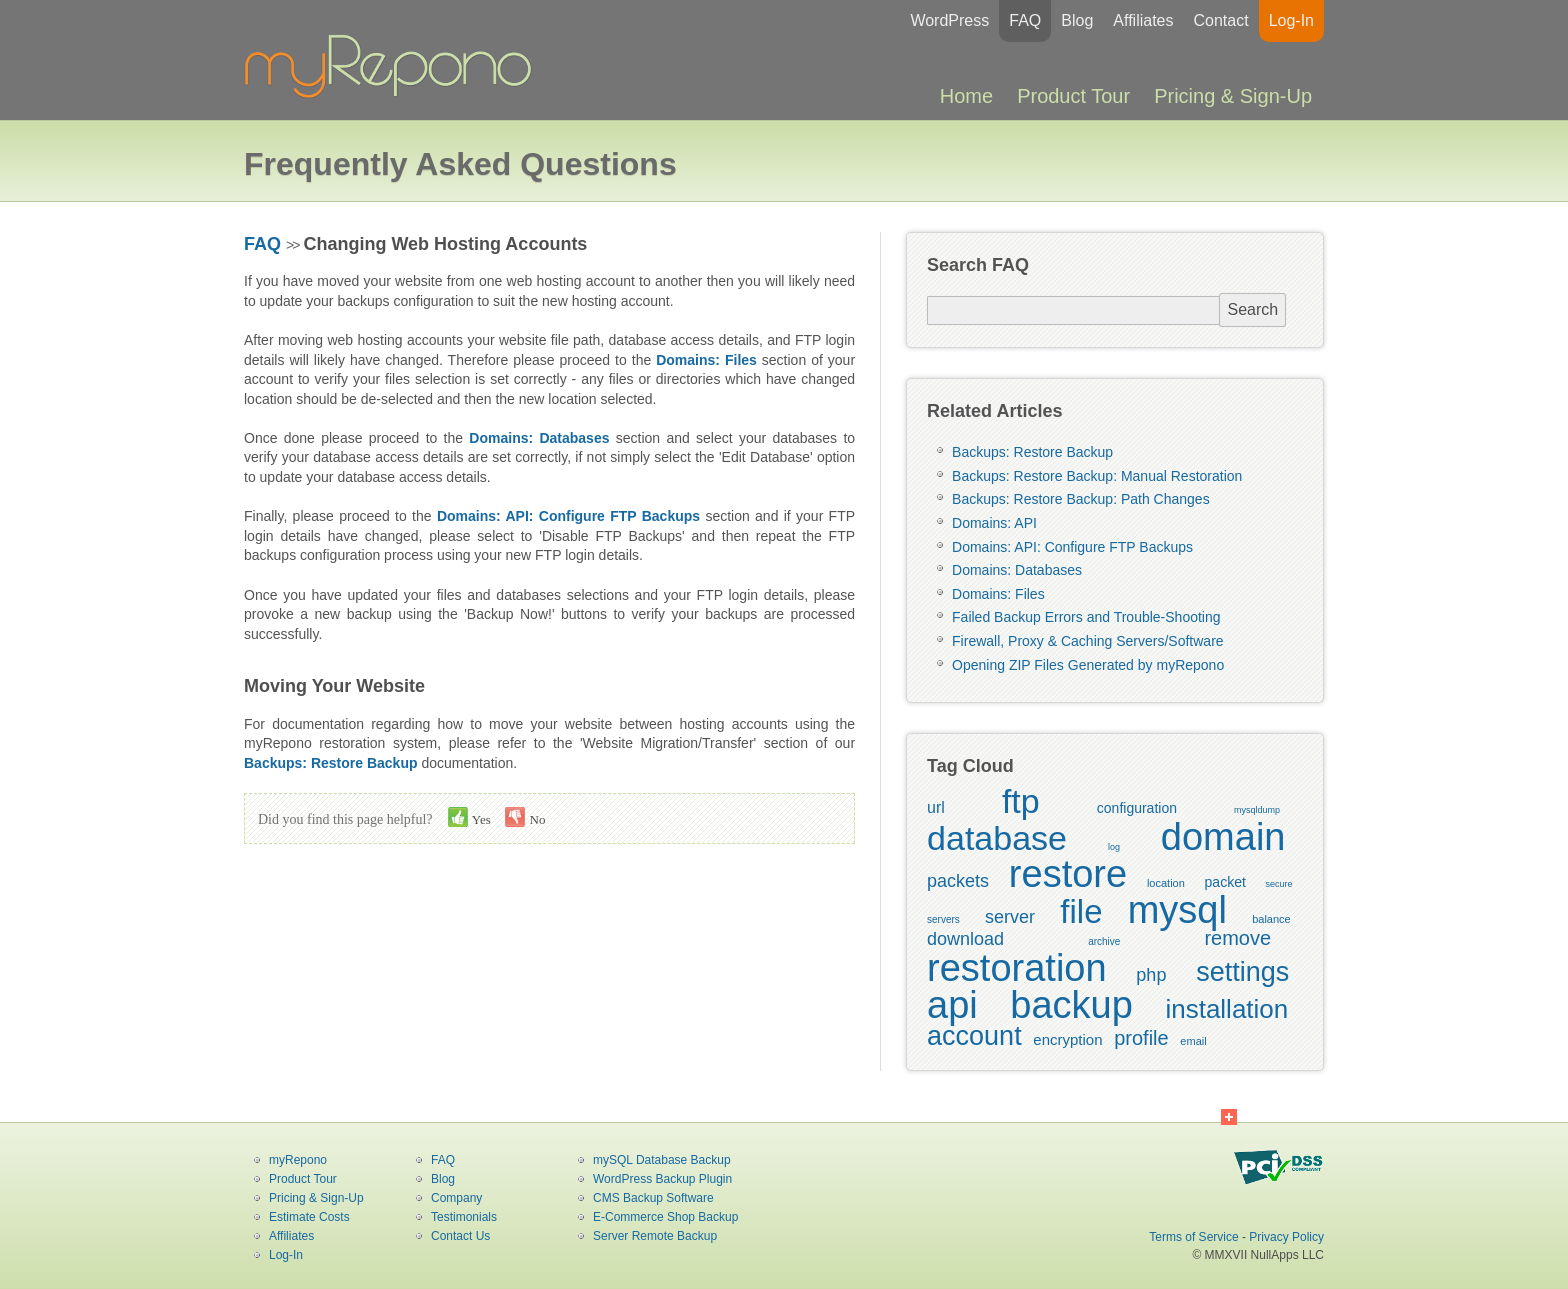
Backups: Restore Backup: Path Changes (1081, 499)
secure (1279, 884)
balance (1271, 919)
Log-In (1291, 20)
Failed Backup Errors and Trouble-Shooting (1086, 617)
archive (1104, 941)
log (1114, 847)
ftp (1021, 801)
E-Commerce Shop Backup (665, 1217)
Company (456, 1198)
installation (1226, 1009)
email (1193, 1041)
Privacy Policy (1286, 1237)
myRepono (298, 1160)
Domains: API (994, 523)
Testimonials (464, 1217)
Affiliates (1143, 20)
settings (1242, 972)
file (1081, 911)
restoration (1017, 968)
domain (1223, 837)
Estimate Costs (309, 1217)
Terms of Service (1193, 1237)
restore (1068, 874)
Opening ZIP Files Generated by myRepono (1088, 665)
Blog (1077, 20)
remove (1237, 938)
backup (1071, 1005)
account (974, 1036)
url (936, 807)
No (525, 817)
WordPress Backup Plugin (662, 1179)
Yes (469, 817)
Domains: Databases (1017, 570)
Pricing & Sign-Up (1233, 96)
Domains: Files (998, 594)
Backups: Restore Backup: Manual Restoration (1097, 476)
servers (943, 919)
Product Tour (1073, 96)
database (997, 838)
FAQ (1025, 20)
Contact (1220, 20)
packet (1225, 882)
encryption (1067, 1039)
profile (1141, 1038)
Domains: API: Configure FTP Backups (1072, 547)
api (952, 1005)
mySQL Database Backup (662, 1160)
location (1166, 883)
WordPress (949, 20)
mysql (1177, 910)
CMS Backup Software (653, 1198)
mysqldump (1257, 810)
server (1010, 917)
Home (966, 96)
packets (958, 881)
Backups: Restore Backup (1032, 452)
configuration (1137, 808)
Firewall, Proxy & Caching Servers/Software (1088, 641)
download (965, 939)
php (1151, 975)
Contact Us (460, 1236)
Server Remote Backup (655, 1236)
